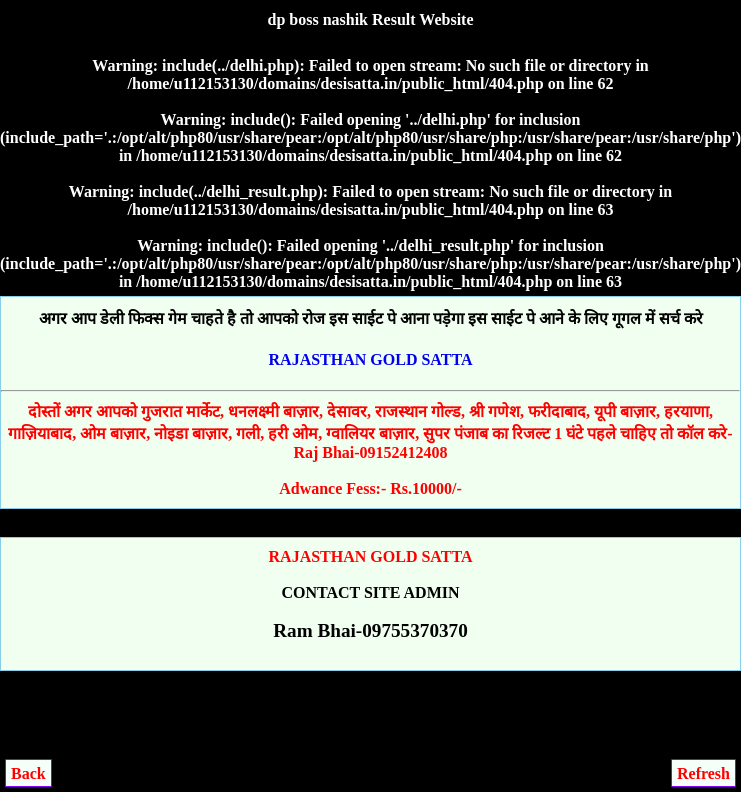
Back (28, 773)
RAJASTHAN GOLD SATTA (371, 359)
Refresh (703, 773)
